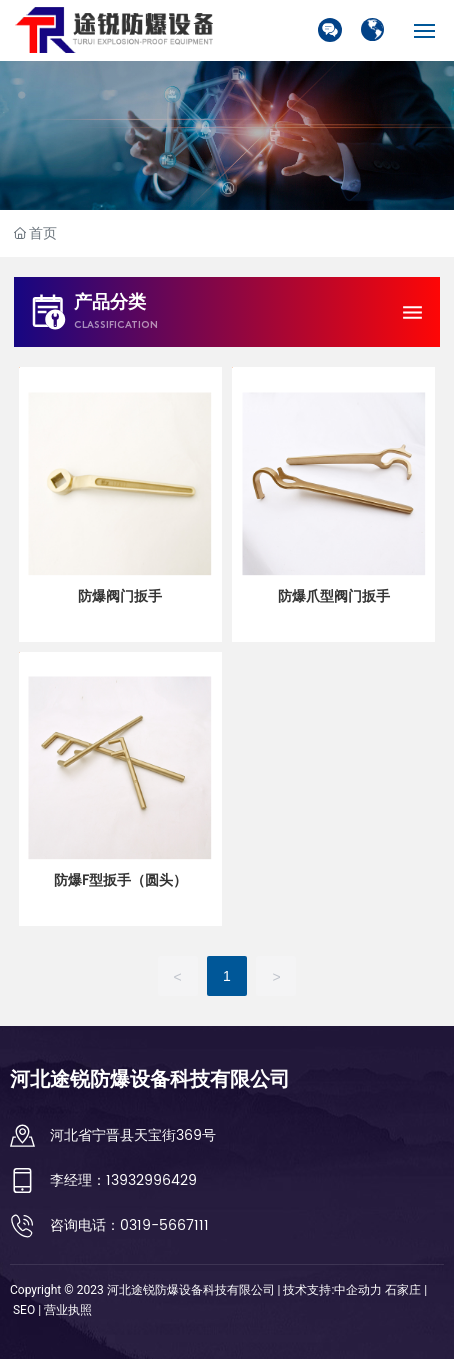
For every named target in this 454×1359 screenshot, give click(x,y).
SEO (24, 1310)
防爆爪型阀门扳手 (334, 596)
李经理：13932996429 (123, 1180)
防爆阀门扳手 (120, 596)
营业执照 (68, 1310)
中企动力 (358, 1290)
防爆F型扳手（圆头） (120, 880)
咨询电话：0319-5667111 (129, 1225)
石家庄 (403, 1290)
